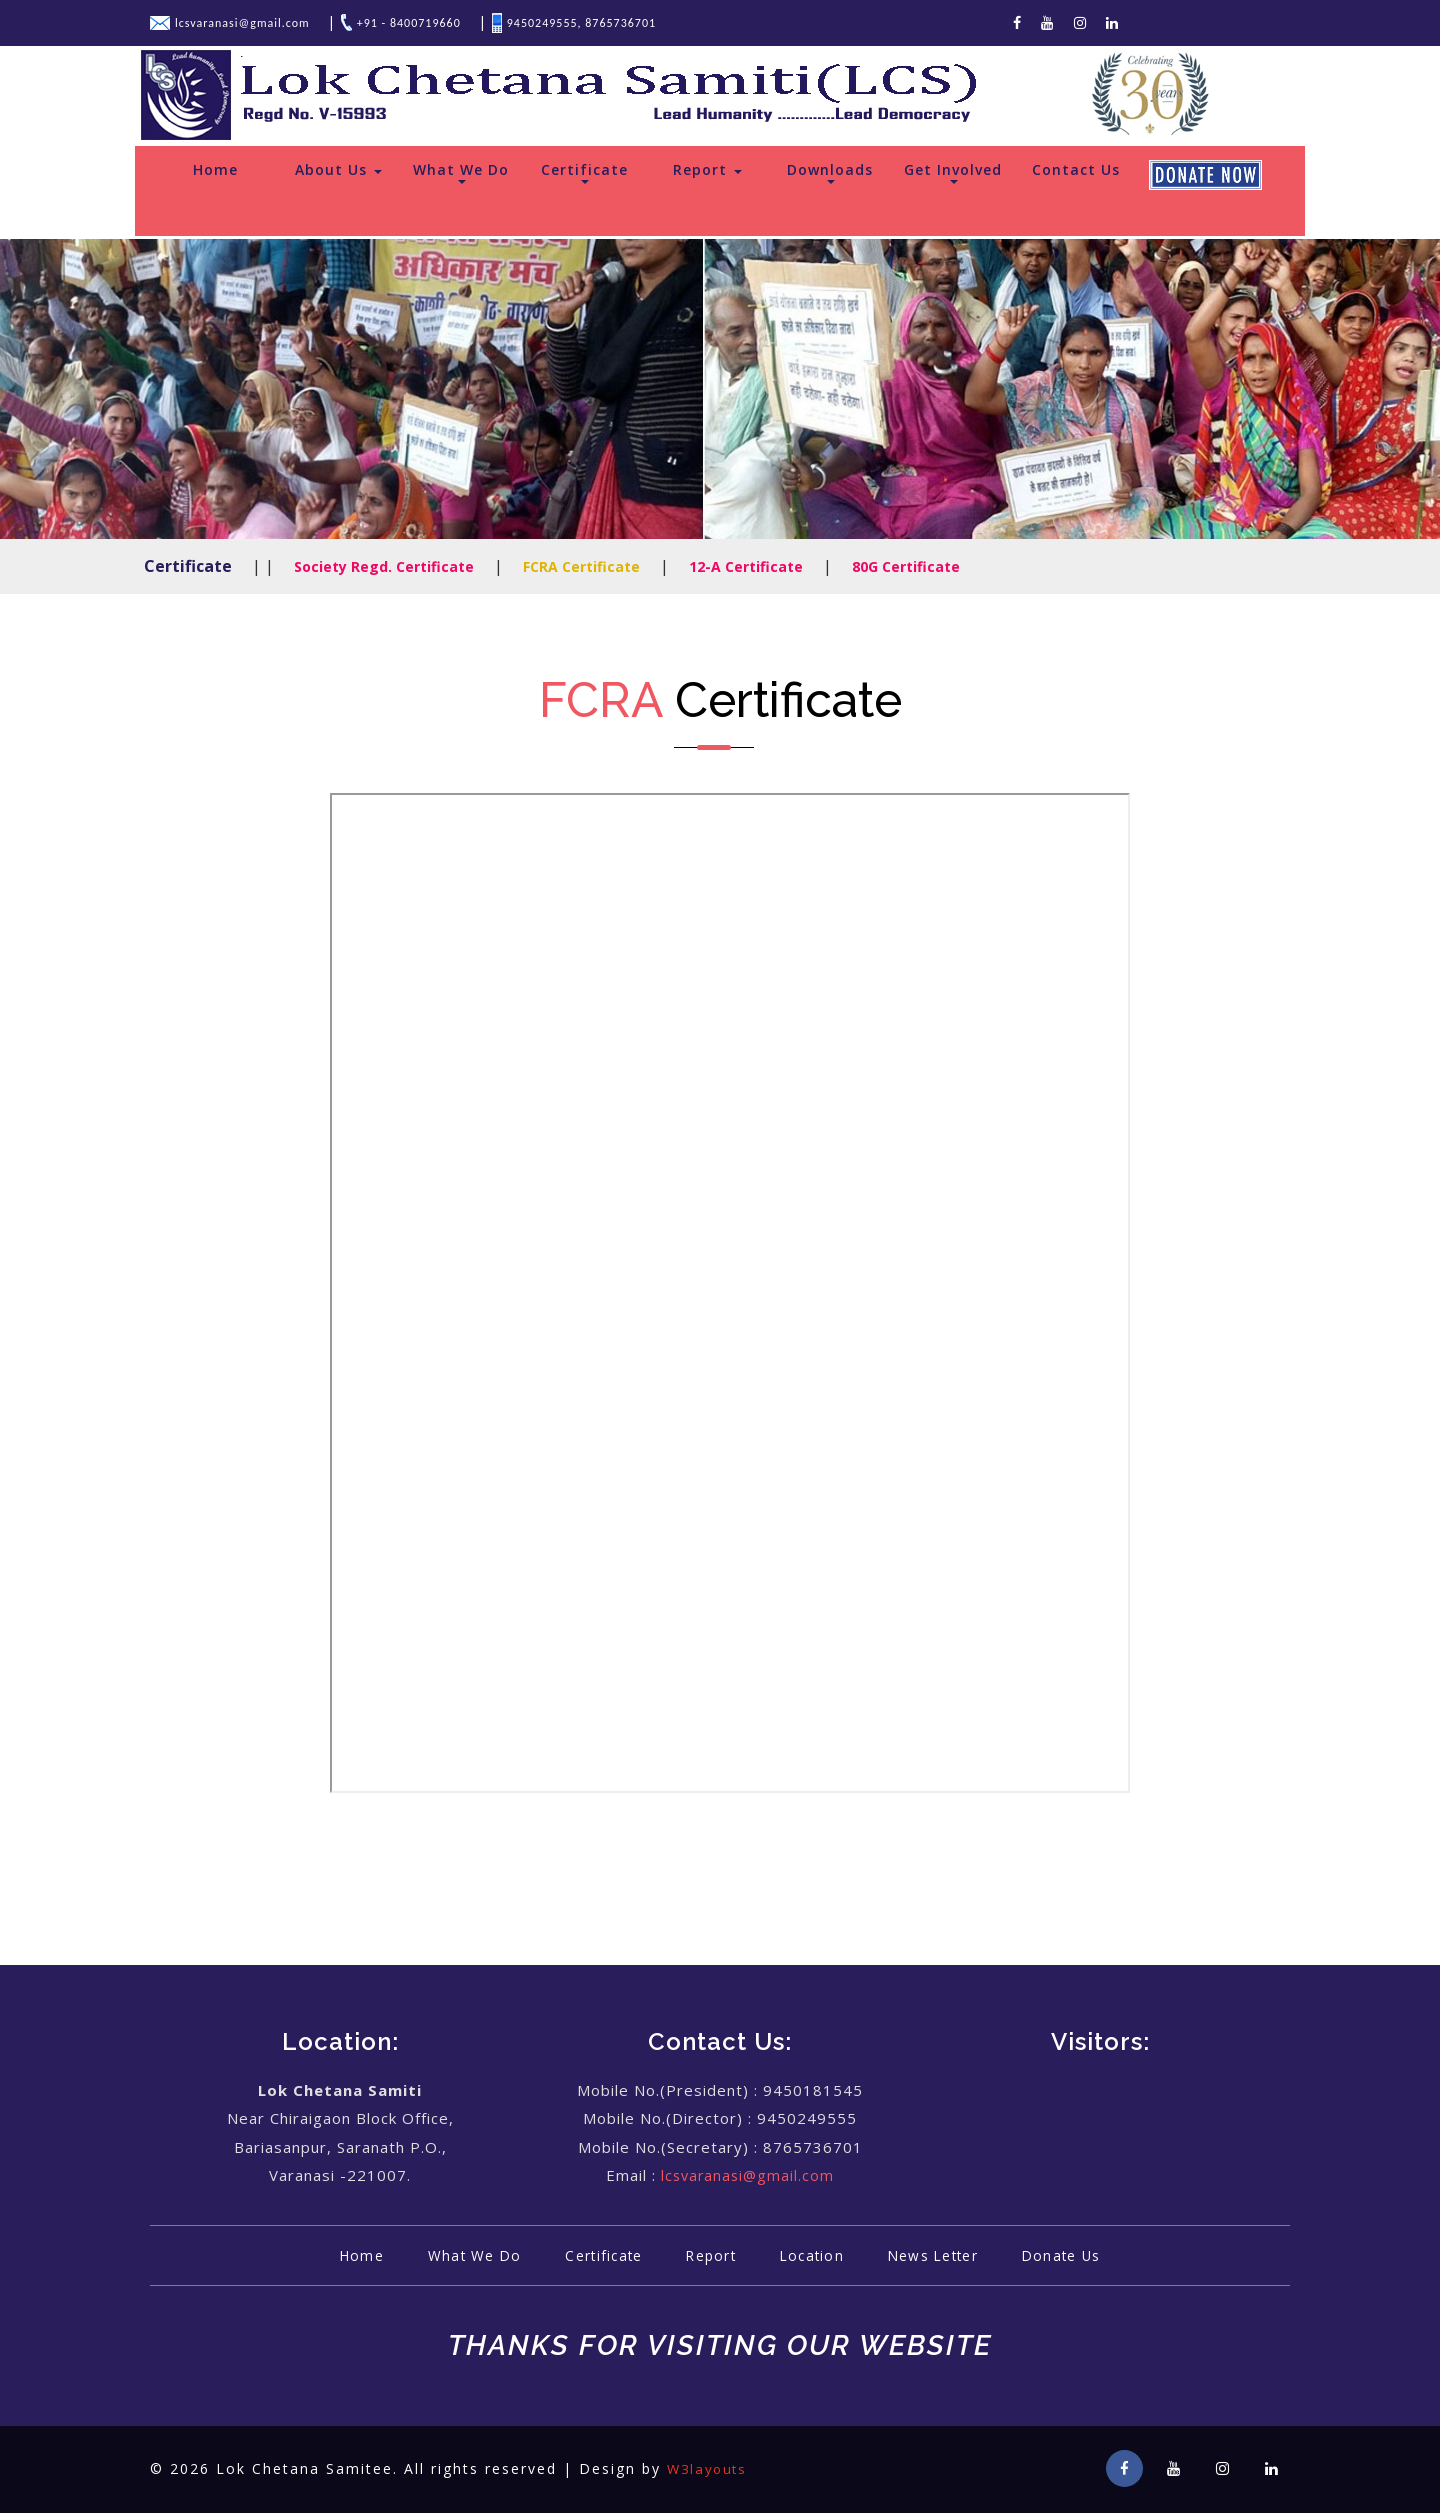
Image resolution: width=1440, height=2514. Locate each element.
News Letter (948, 2256)
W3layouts (710, 2469)
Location (816, 2256)
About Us (338, 170)
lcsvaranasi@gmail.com (748, 2176)
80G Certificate (906, 567)
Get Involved (953, 173)
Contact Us (1076, 170)
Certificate (584, 173)
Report (707, 170)
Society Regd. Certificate (384, 567)
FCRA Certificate (581, 567)
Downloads (830, 173)
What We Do (461, 173)
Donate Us (1087, 2256)
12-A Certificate (746, 567)
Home (215, 170)
